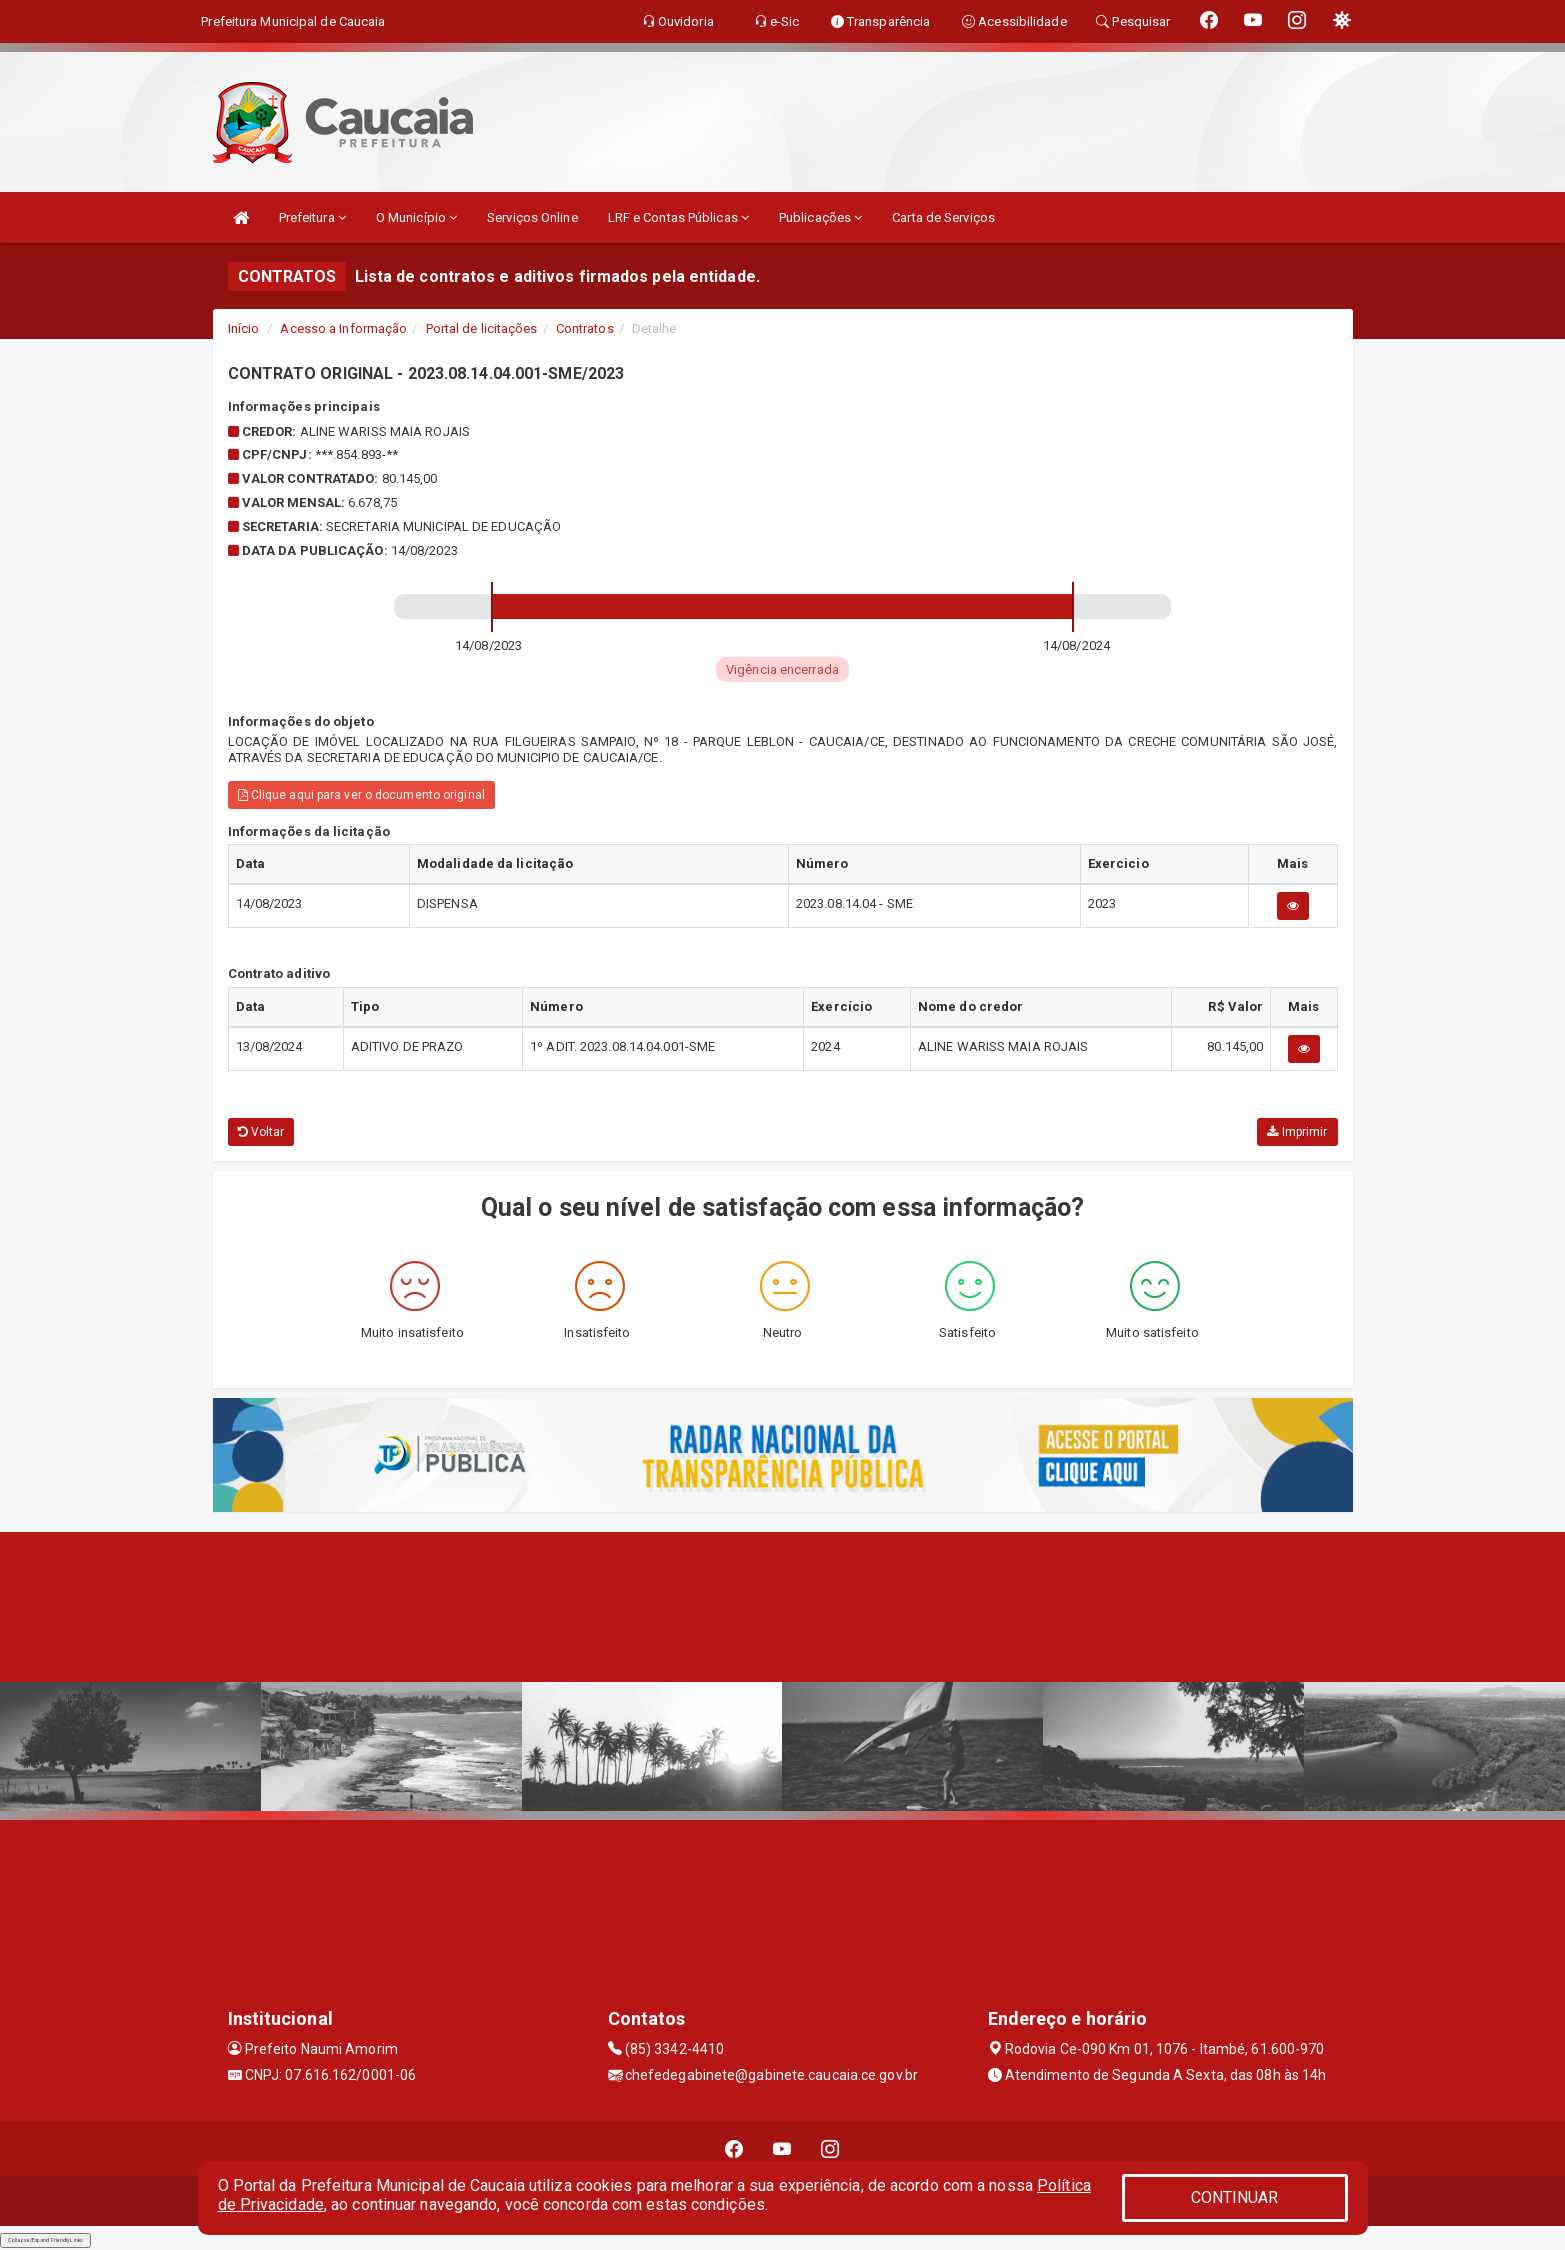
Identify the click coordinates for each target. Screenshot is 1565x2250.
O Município (416, 217)
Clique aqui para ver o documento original (361, 795)
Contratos (585, 328)
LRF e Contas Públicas (678, 217)
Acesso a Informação (343, 328)
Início (244, 328)
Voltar (261, 1132)
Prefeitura (312, 217)
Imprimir (1297, 1132)
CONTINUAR (1235, 2197)
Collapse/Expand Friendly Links (45, 2240)
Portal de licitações (482, 328)
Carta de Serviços (943, 217)
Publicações (820, 217)
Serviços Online (532, 217)
